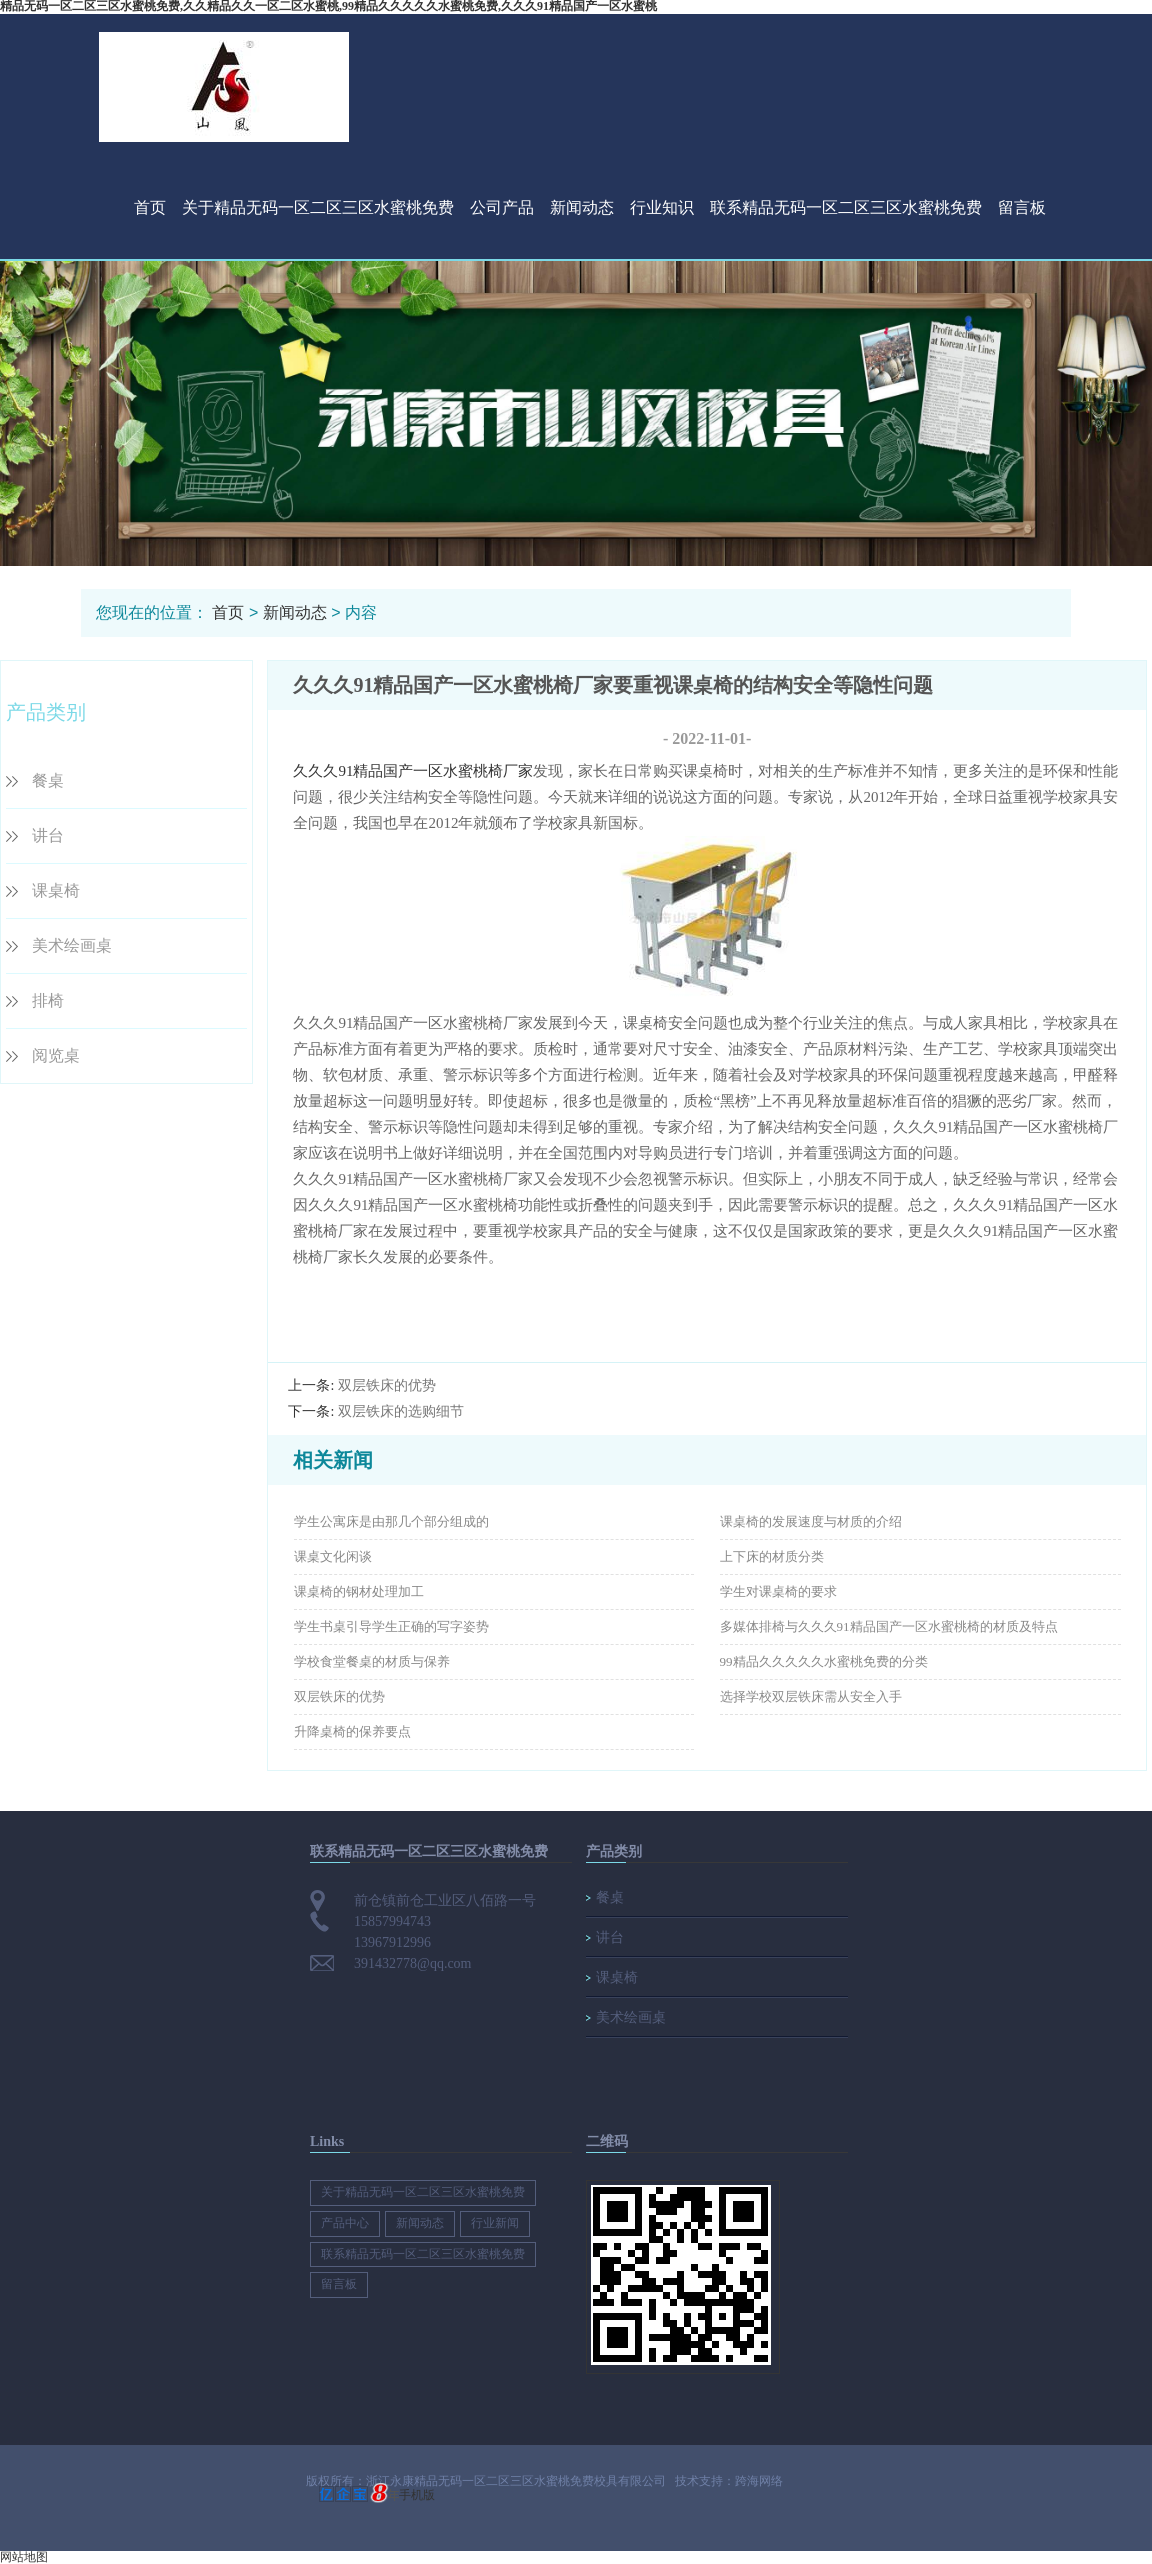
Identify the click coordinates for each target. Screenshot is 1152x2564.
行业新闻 (495, 2223)
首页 (150, 207)
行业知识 (662, 207)
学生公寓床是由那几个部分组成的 (391, 1521)
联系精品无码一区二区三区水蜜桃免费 (846, 207)
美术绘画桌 (72, 945)
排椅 (48, 1000)
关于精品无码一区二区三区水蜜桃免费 (318, 207)
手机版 (417, 2495)
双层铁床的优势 (387, 1385)
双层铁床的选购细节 (401, 1411)
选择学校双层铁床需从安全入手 (811, 1696)
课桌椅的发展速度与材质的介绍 (811, 1521)
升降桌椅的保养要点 (352, 1731)
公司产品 (502, 207)
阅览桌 (56, 1055)
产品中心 (345, 2223)
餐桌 (48, 780)
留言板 (1022, 207)
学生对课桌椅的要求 (778, 1591)
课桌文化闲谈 (333, 1556)
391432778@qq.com (413, 1963)
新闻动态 (582, 207)
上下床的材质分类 (772, 1556)
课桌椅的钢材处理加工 (359, 1591)
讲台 (48, 835)
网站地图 (24, 2557)
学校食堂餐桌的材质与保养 (372, 1661)
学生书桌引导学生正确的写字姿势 (391, 1626)
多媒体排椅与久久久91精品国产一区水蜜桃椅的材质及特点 (889, 1626)
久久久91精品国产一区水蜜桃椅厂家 (413, 771)
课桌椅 (56, 890)
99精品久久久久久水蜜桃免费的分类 (824, 1661)
